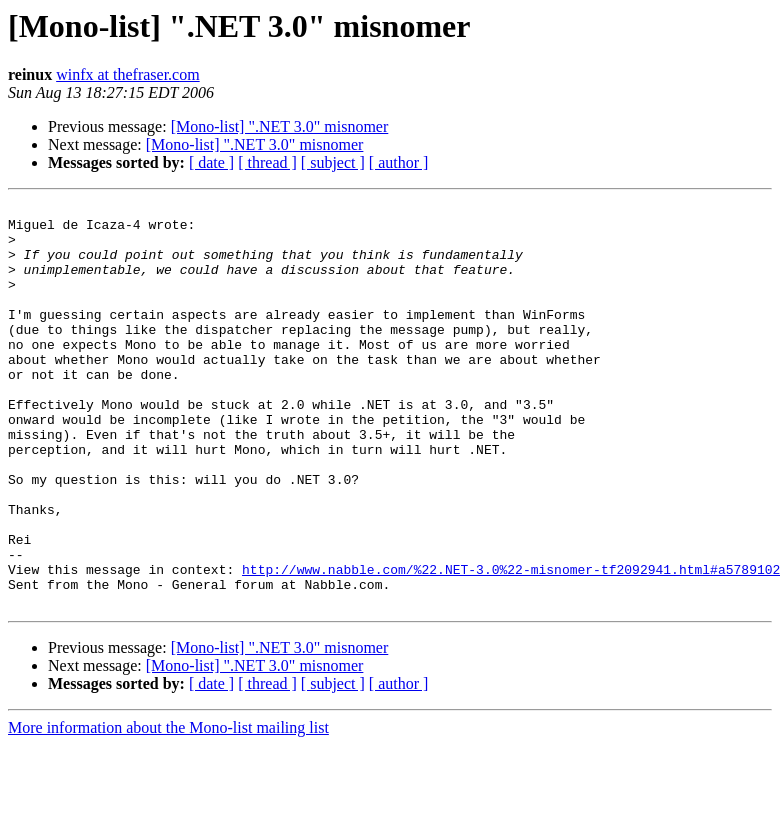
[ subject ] (333, 162)
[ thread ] (267, 162)
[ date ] (211, 162)
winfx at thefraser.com (128, 74)
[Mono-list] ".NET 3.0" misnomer (280, 126)
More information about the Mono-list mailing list (168, 808)
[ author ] (399, 162)
